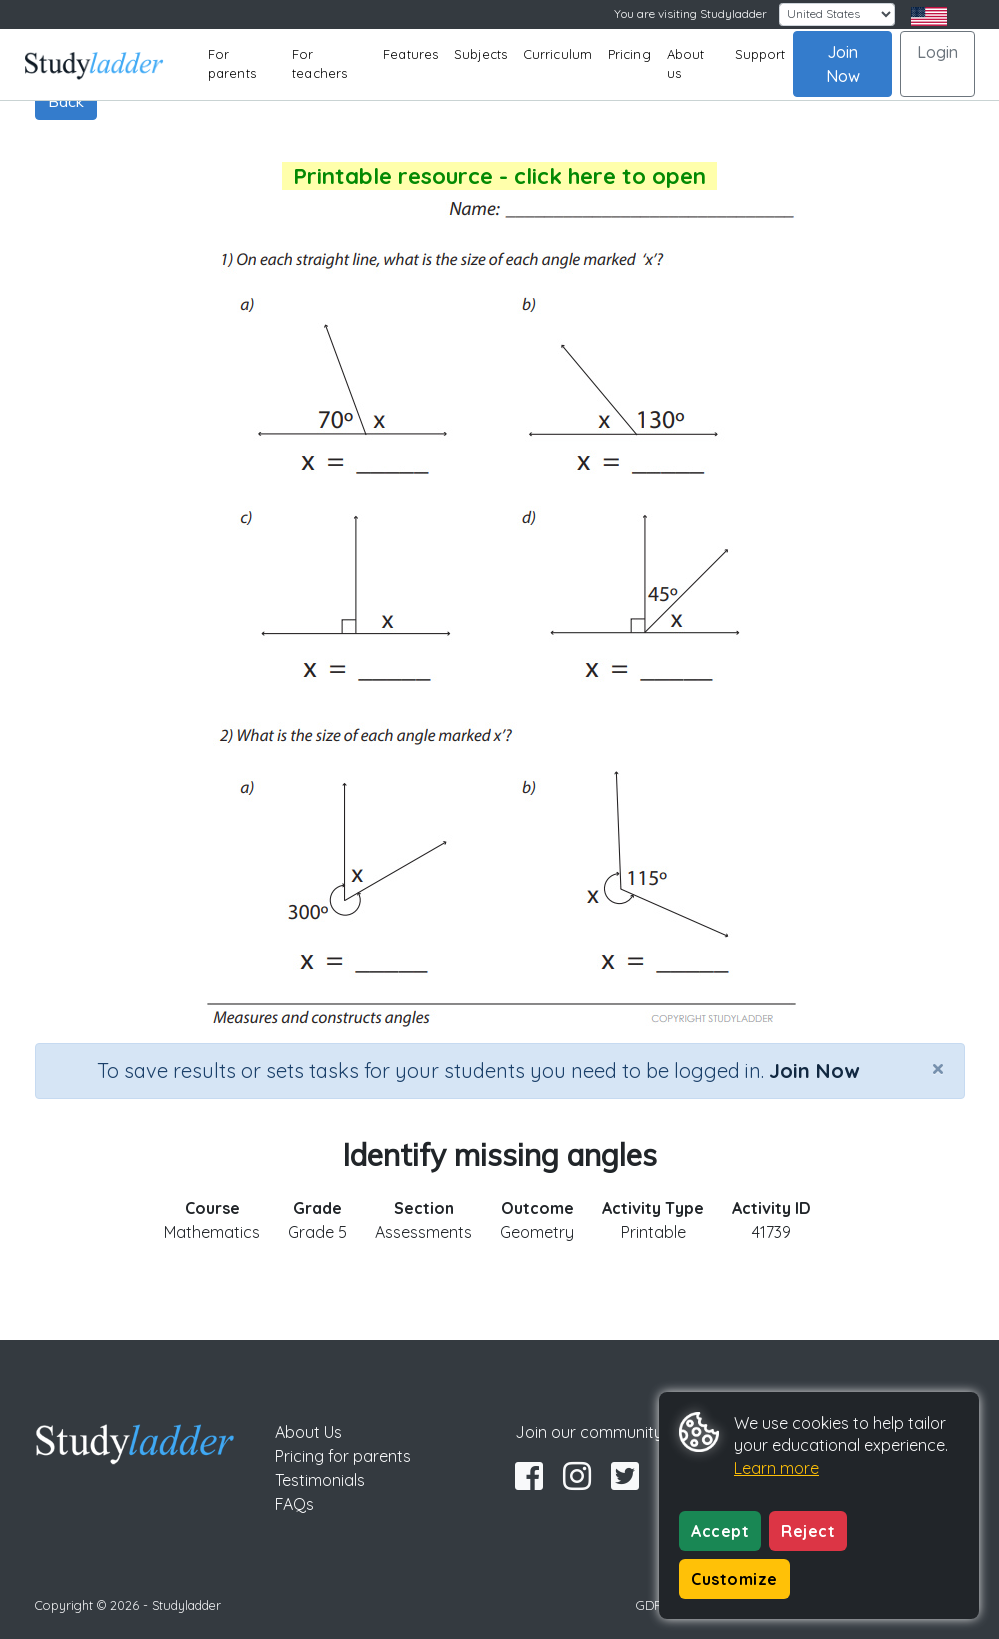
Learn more (776, 1468)
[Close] (938, 1068)
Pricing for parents (343, 1456)
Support (760, 54)
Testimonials (320, 1480)
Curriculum (557, 54)
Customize (734, 1579)
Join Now (843, 64)
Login (937, 52)
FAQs (294, 1504)
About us (686, 64)
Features (410, 54)
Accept (720, 1531)
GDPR (653, 1605)
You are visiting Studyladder (690, 13)
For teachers (319, 64)
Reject (808, 1531)
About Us (308, 1432)
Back (66, 101)
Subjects (480, 54)
